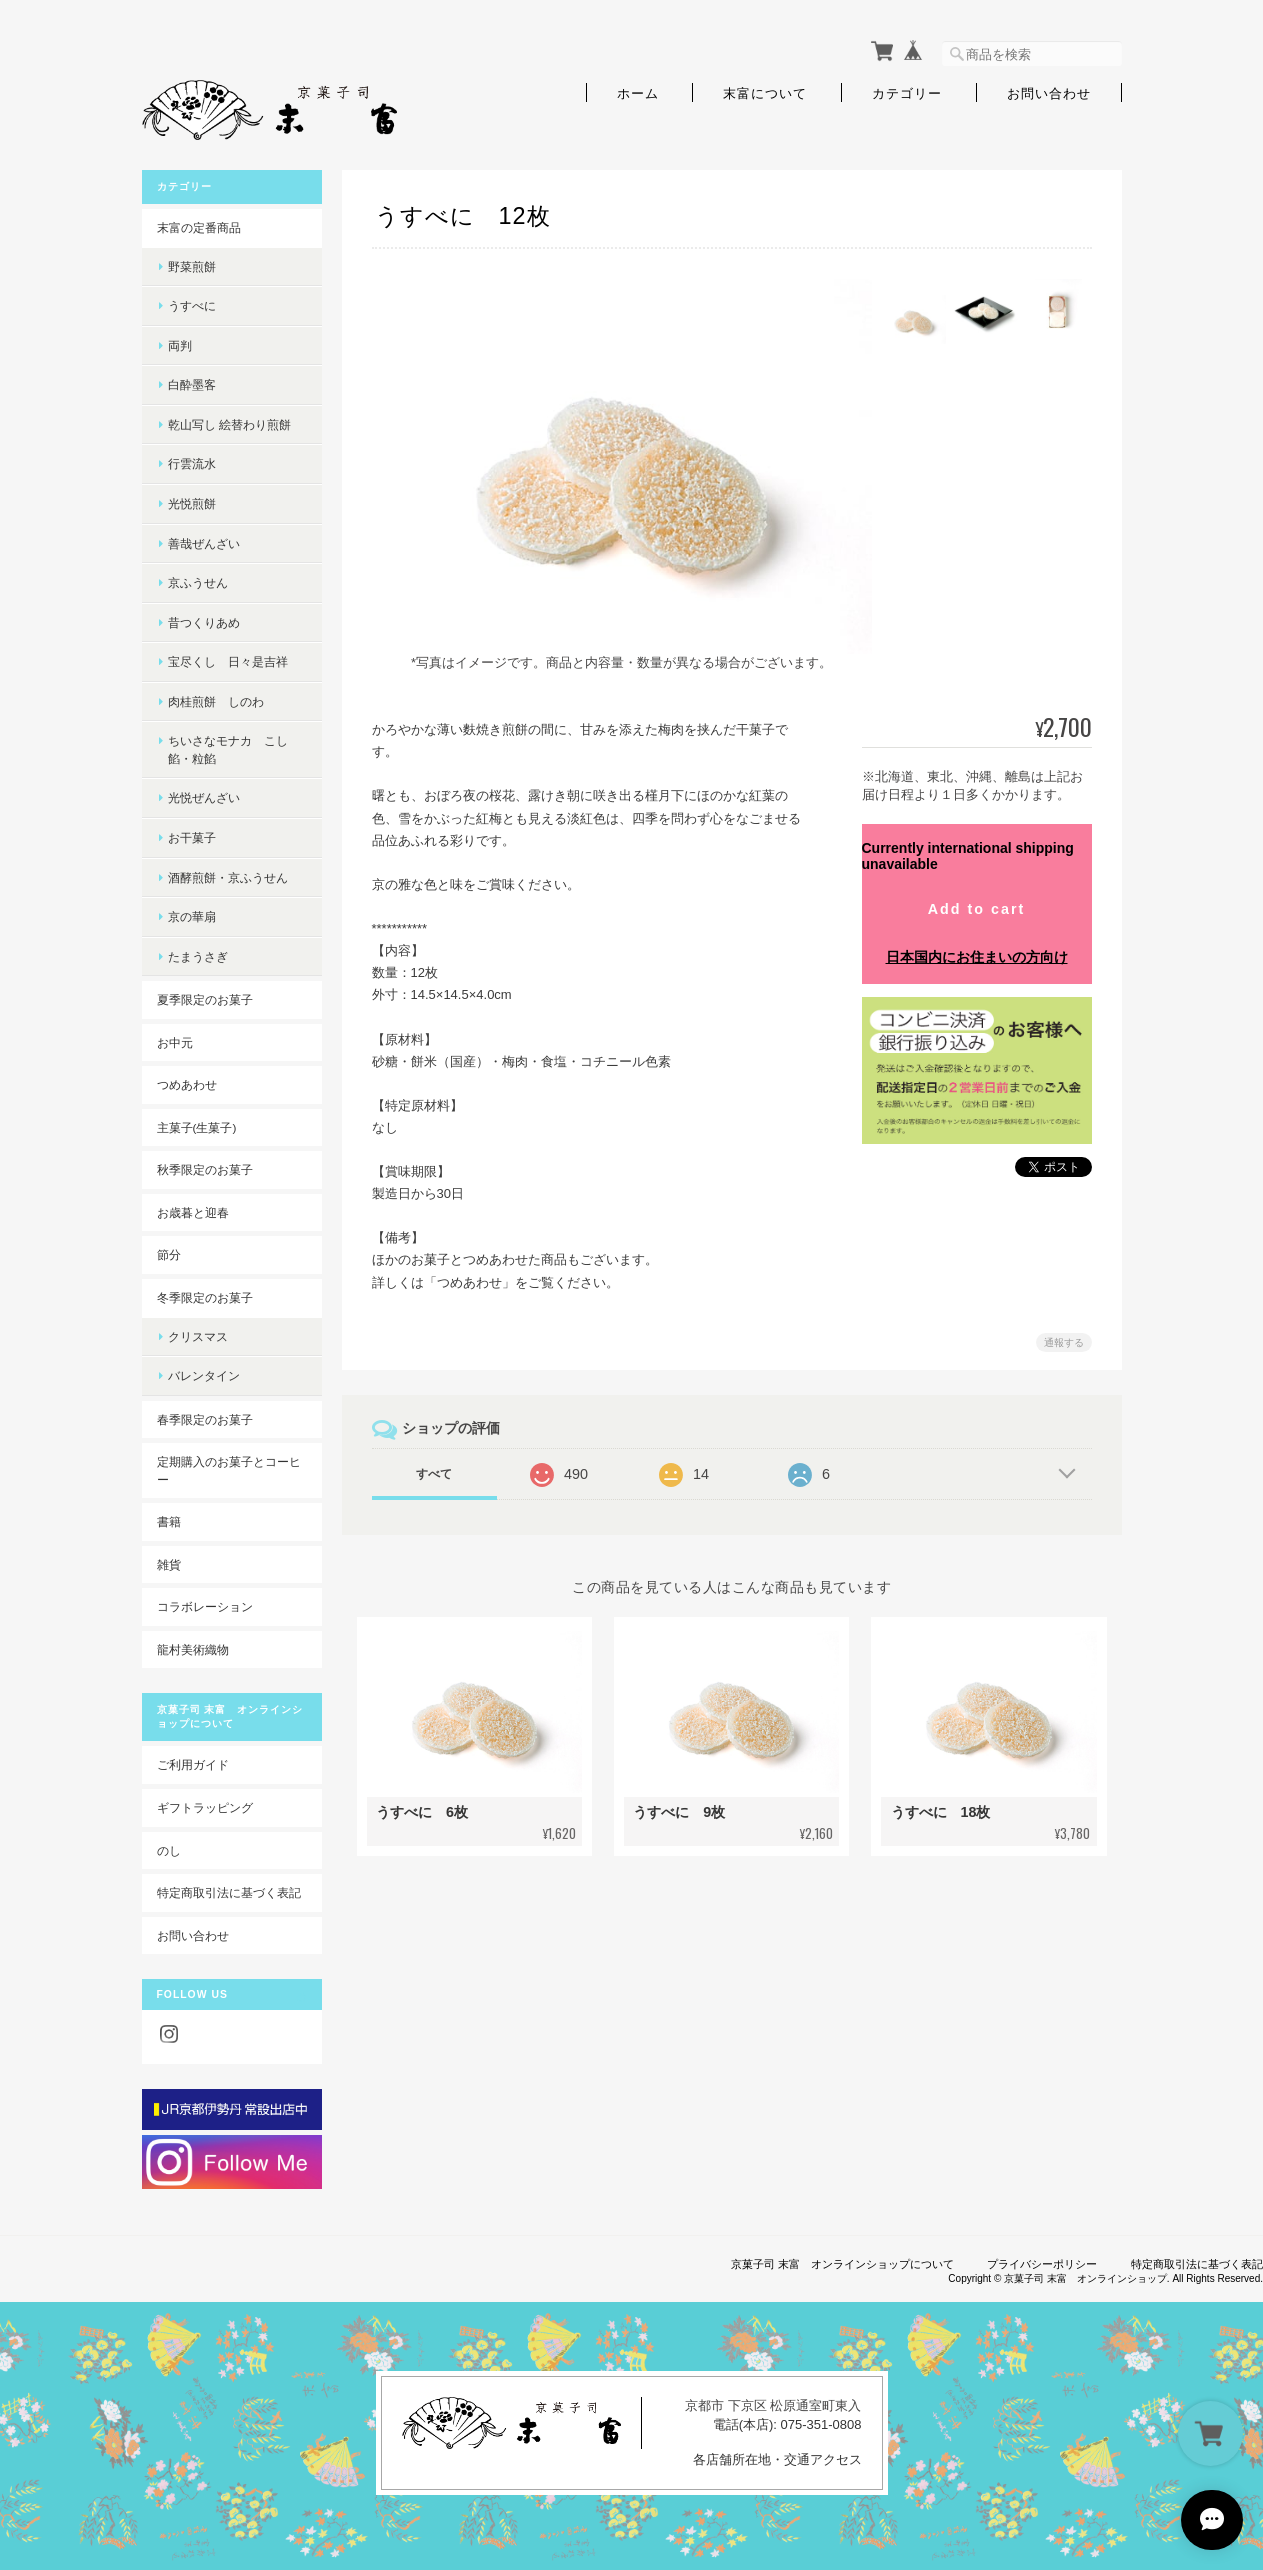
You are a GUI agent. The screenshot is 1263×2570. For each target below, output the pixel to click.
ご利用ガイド (193, 1764)
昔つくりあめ (204, 622)
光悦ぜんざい (204, 797)
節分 (169, 1254)
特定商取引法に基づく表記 (229, 1892)
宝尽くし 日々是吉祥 (228, 661)
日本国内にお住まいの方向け (977, 957)
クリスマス (198, 1336)
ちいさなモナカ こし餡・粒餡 (228, 749)
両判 (180, 345)
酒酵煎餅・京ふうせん (228, 877)
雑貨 (169, 1564)
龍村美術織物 (193, 1649)
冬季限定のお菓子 (205, 1297)
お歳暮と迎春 (193, 1212)
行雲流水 (192, 463)
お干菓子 (192, 837)
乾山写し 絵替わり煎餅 (229, 424)
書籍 (169, 1521)
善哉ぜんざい (204, 543)
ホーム (638, 92)
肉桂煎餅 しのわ (216, 701)
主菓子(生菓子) (197, 1127)
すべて (434, 1474)
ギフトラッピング (205, 1807)
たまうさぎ (198, 956)
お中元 (175, 1042)
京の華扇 (192, 916)
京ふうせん (198, 582)
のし (169, 1850)
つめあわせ (187, 1084)
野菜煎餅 (192, 266)
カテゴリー (907, 92)
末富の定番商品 (199, 227)
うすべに (192, 305)
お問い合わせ (1049, 92)
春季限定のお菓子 (205, 1419)
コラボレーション (205, 1606)
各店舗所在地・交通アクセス (777, 2459)
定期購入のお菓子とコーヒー (229, 1470)
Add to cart (976, 909)
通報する (1064, 1342)
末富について (765, 92)
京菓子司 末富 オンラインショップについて (842, 2264)
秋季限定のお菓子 (205, 1169)
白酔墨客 (192, 384)
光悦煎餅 (192, 503)
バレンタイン (204, 1375)
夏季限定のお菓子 (205, 999)
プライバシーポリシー (1042, 2264)
